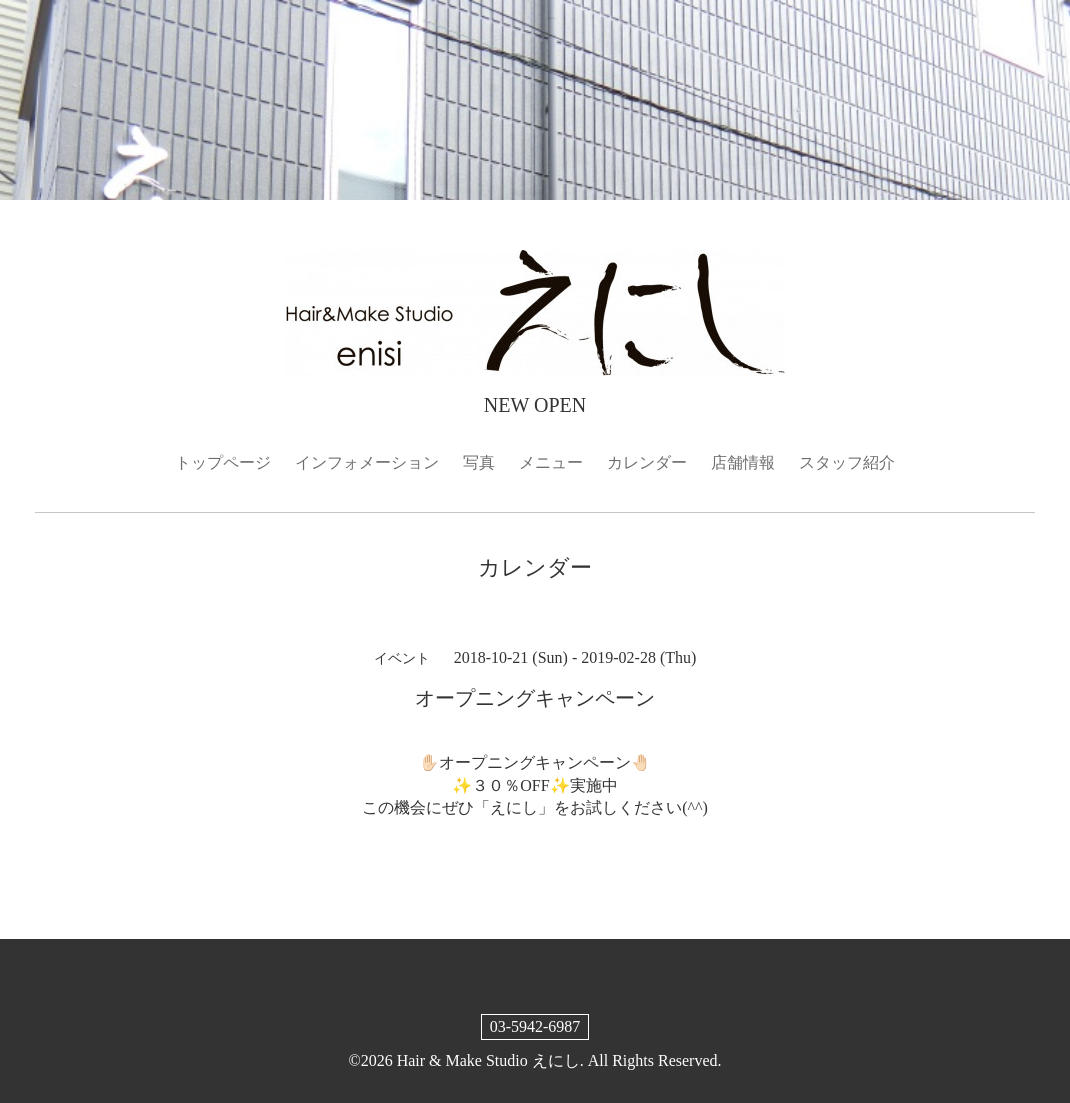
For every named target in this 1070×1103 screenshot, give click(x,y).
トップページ (223, 462)
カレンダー (647, 462)
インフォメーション (367, 462)
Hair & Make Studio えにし (488, 1060)
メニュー (551, 462)
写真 (479, 462)
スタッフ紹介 (847, 462)
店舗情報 (743, 462)
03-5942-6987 (535, 1026)
